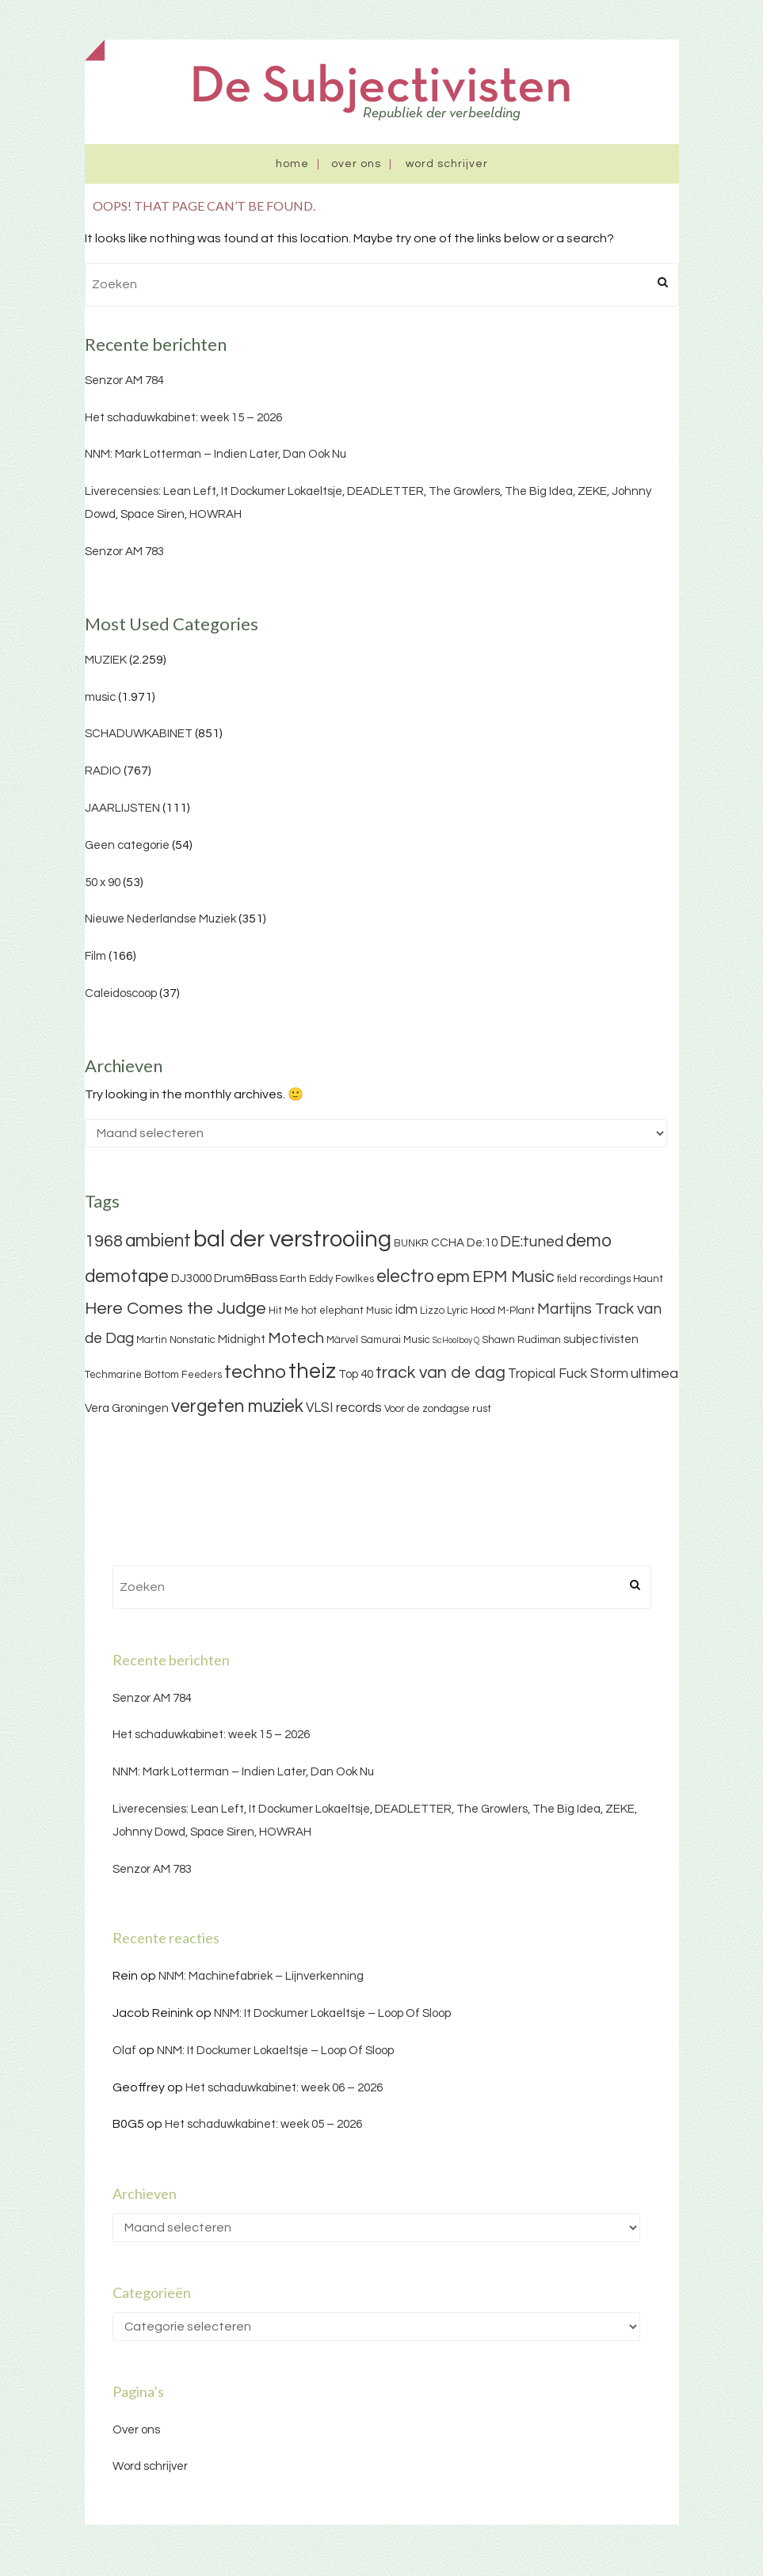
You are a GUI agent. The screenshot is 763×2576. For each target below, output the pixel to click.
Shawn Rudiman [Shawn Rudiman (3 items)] (521, 1339)
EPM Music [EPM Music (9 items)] (513, 1277)
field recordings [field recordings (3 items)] (594, 1278)
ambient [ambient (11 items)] (158, 1240)
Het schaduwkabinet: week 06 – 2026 (284, 2088)
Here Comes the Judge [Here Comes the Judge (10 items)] (175, 1308)
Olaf (124, 2051)
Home (292, 163)
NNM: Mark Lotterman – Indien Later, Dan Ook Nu (215, 454)
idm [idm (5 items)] (406, 1310)
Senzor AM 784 (124, 380)
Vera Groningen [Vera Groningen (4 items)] (127, 1408)
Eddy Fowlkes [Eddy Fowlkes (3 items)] (341, 1278)
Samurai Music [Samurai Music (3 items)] (395, 1339)
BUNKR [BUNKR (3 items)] (411, 1243)
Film (95, 956)
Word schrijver (447, 163)
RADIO (103, 771)
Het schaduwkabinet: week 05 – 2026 (263, 2124)
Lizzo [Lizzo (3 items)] (432, 1310)
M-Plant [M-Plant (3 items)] (516, 1310)
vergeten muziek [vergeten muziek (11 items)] (237, 1406)
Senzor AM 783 (124, 551)
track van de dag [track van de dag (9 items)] (440, 1372)
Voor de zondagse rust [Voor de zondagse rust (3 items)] (437, 1408)
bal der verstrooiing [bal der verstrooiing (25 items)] (292, 1239)
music (100, 697)
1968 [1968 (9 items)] (104, 1241)
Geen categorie (127, 845)
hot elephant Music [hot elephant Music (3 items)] (347, 1310)
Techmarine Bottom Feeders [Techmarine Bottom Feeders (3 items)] (153, 1374)
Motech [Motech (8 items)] (296, 1338)
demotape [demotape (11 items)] (127, 1276)
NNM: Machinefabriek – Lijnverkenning (261, 1976)
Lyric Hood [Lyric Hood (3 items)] (471, 1310)
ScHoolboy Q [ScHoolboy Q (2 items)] (456, 1340)
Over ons (356, 163)
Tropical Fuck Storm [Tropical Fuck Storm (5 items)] (568, 1374)
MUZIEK (106, 660)
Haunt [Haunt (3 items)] (648, 1278)
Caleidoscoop (121, 993)
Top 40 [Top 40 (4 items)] (355, 1374)
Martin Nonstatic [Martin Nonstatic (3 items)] (176, 1339)
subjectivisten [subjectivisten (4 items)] (601, 1339)
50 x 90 (102, 882)
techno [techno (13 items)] (255, 1372)
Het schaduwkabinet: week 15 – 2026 (183, 418)
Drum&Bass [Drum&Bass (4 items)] (245, 1278)
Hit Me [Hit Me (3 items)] (284, 1310)
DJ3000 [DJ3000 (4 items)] (191, 1278)
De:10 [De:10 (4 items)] (482, 1243)
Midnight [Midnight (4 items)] (241, 1339)
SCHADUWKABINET (139, 734)
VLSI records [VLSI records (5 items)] (344, 1408)
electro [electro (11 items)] (405, 1276)
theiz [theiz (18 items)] (312, 1371)
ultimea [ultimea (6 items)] (654, 1373)
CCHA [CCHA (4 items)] (447, 1243)
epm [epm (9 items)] (453, 1277)
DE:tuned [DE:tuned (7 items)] (531, 1242)
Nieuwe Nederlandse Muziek (160, 919)
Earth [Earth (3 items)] (293, 1278)
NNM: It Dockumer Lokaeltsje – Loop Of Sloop (332, 2013)
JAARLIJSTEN (122, 808)
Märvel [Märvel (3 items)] (342, 1339)
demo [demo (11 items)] (589, 1240)
